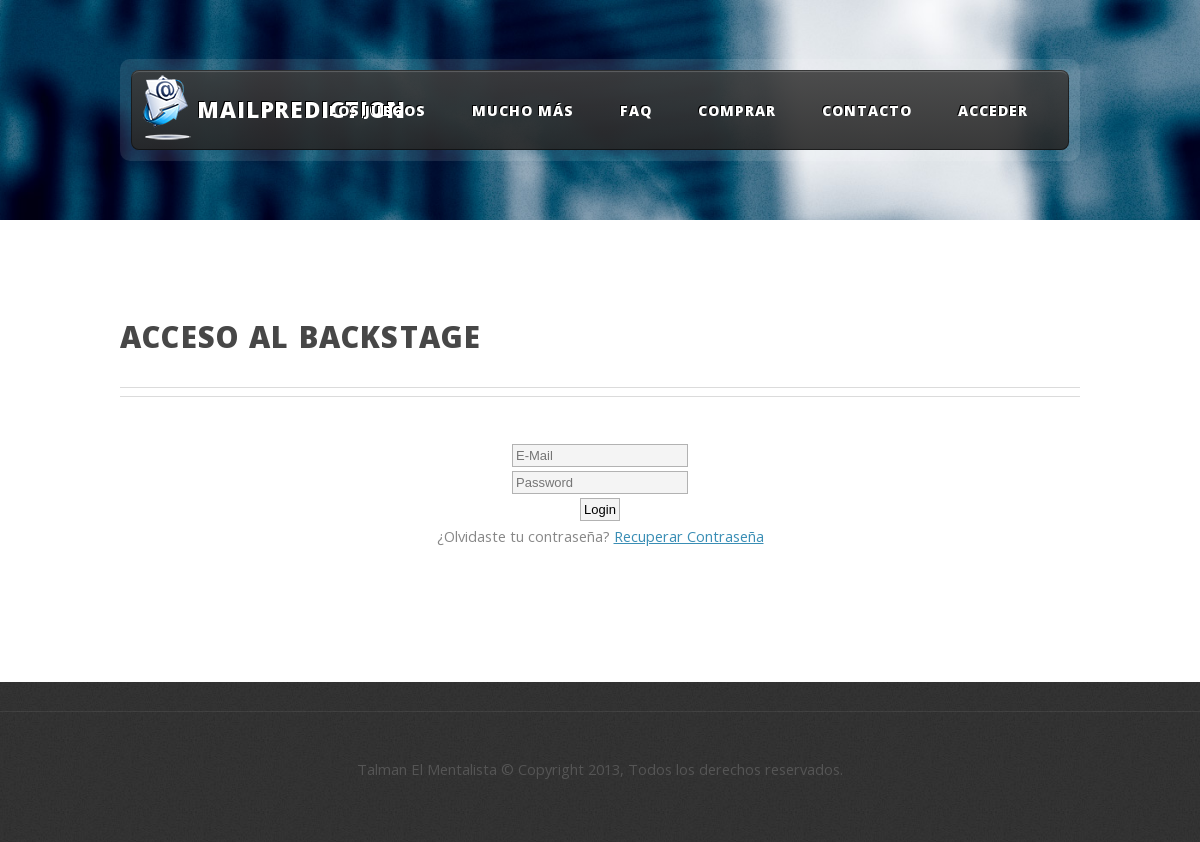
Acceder (993, 110)
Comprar (737, 110)
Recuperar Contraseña (689, 536)
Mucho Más (523, 110)
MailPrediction (288, 109)
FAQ (636, 110)
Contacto (867, 110)
